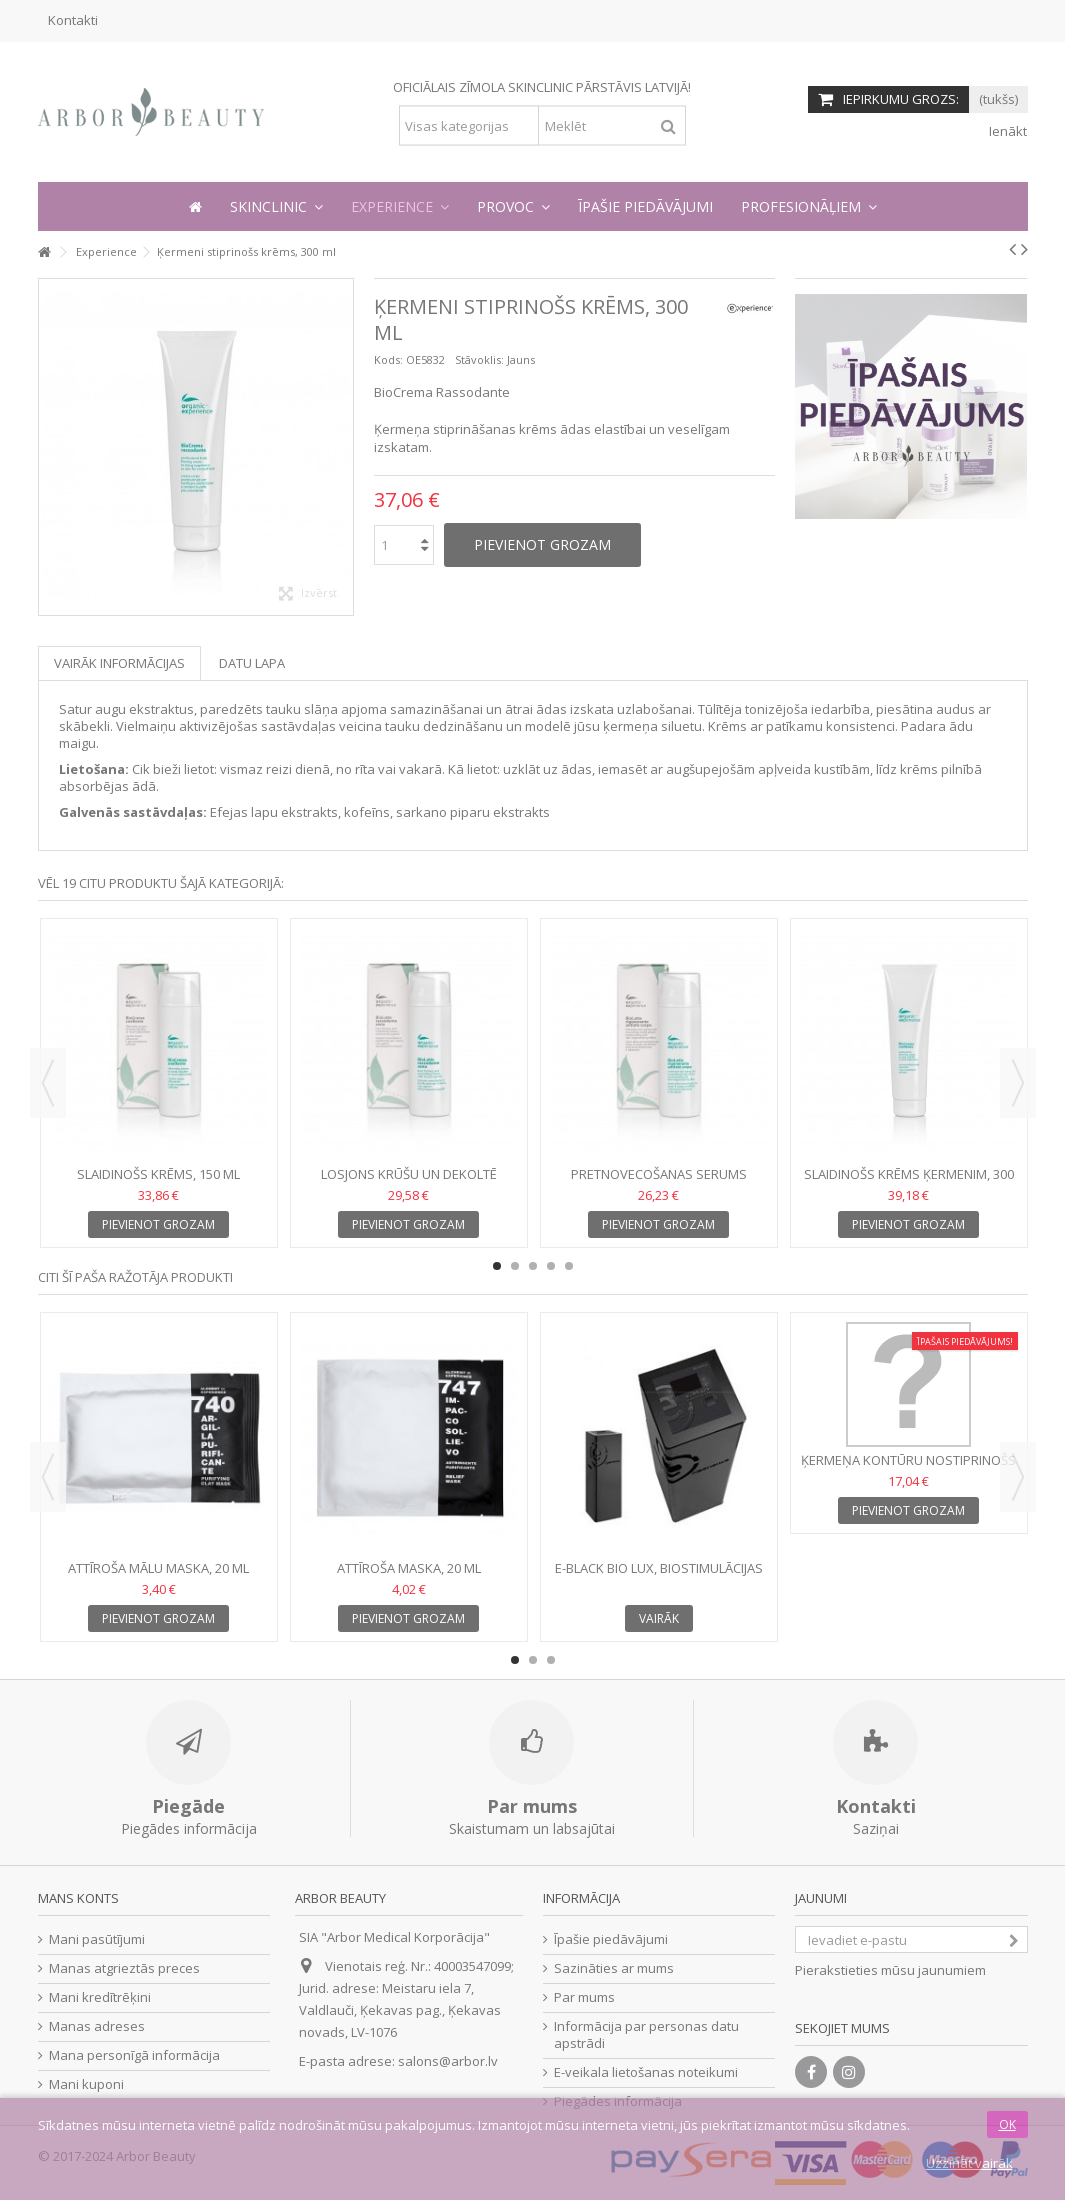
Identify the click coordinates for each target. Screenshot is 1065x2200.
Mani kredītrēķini (100, 1997)
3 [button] (533, 1266)
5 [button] (569, 1266)
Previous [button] (48, 1083)
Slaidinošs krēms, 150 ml (158, 1174)
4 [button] (551, 1266)
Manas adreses (97, 2026)
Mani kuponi (86, 2084)
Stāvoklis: (479, 359)
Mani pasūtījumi (97, 1939)
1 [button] (497, 1266)
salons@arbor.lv (448, 2061)
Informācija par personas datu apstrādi (646, 2035)
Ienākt (1006, 131)
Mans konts (78, 1898)
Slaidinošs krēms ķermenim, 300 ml (909, 1182)
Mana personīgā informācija (134, 2055)
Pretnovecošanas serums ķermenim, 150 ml (659, 1182)
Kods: (388, 359)
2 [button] (515, 1266)
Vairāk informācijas (119, 663)
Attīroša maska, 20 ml (409, 1568)
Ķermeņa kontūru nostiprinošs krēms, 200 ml (908, 1468)
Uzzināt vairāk (969, 2163)
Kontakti (73, 20)
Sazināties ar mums (614, 1968)
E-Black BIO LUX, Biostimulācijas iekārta (659, 1576)
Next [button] (1018, 1083)
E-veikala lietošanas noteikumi (646, 2072)
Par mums (584, 1997)
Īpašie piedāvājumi (611, 1939)
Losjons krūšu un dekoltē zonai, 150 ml (409, 1182)
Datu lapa (252, 663)
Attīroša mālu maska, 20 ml (158, 1568)
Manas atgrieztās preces (124, 1968)
